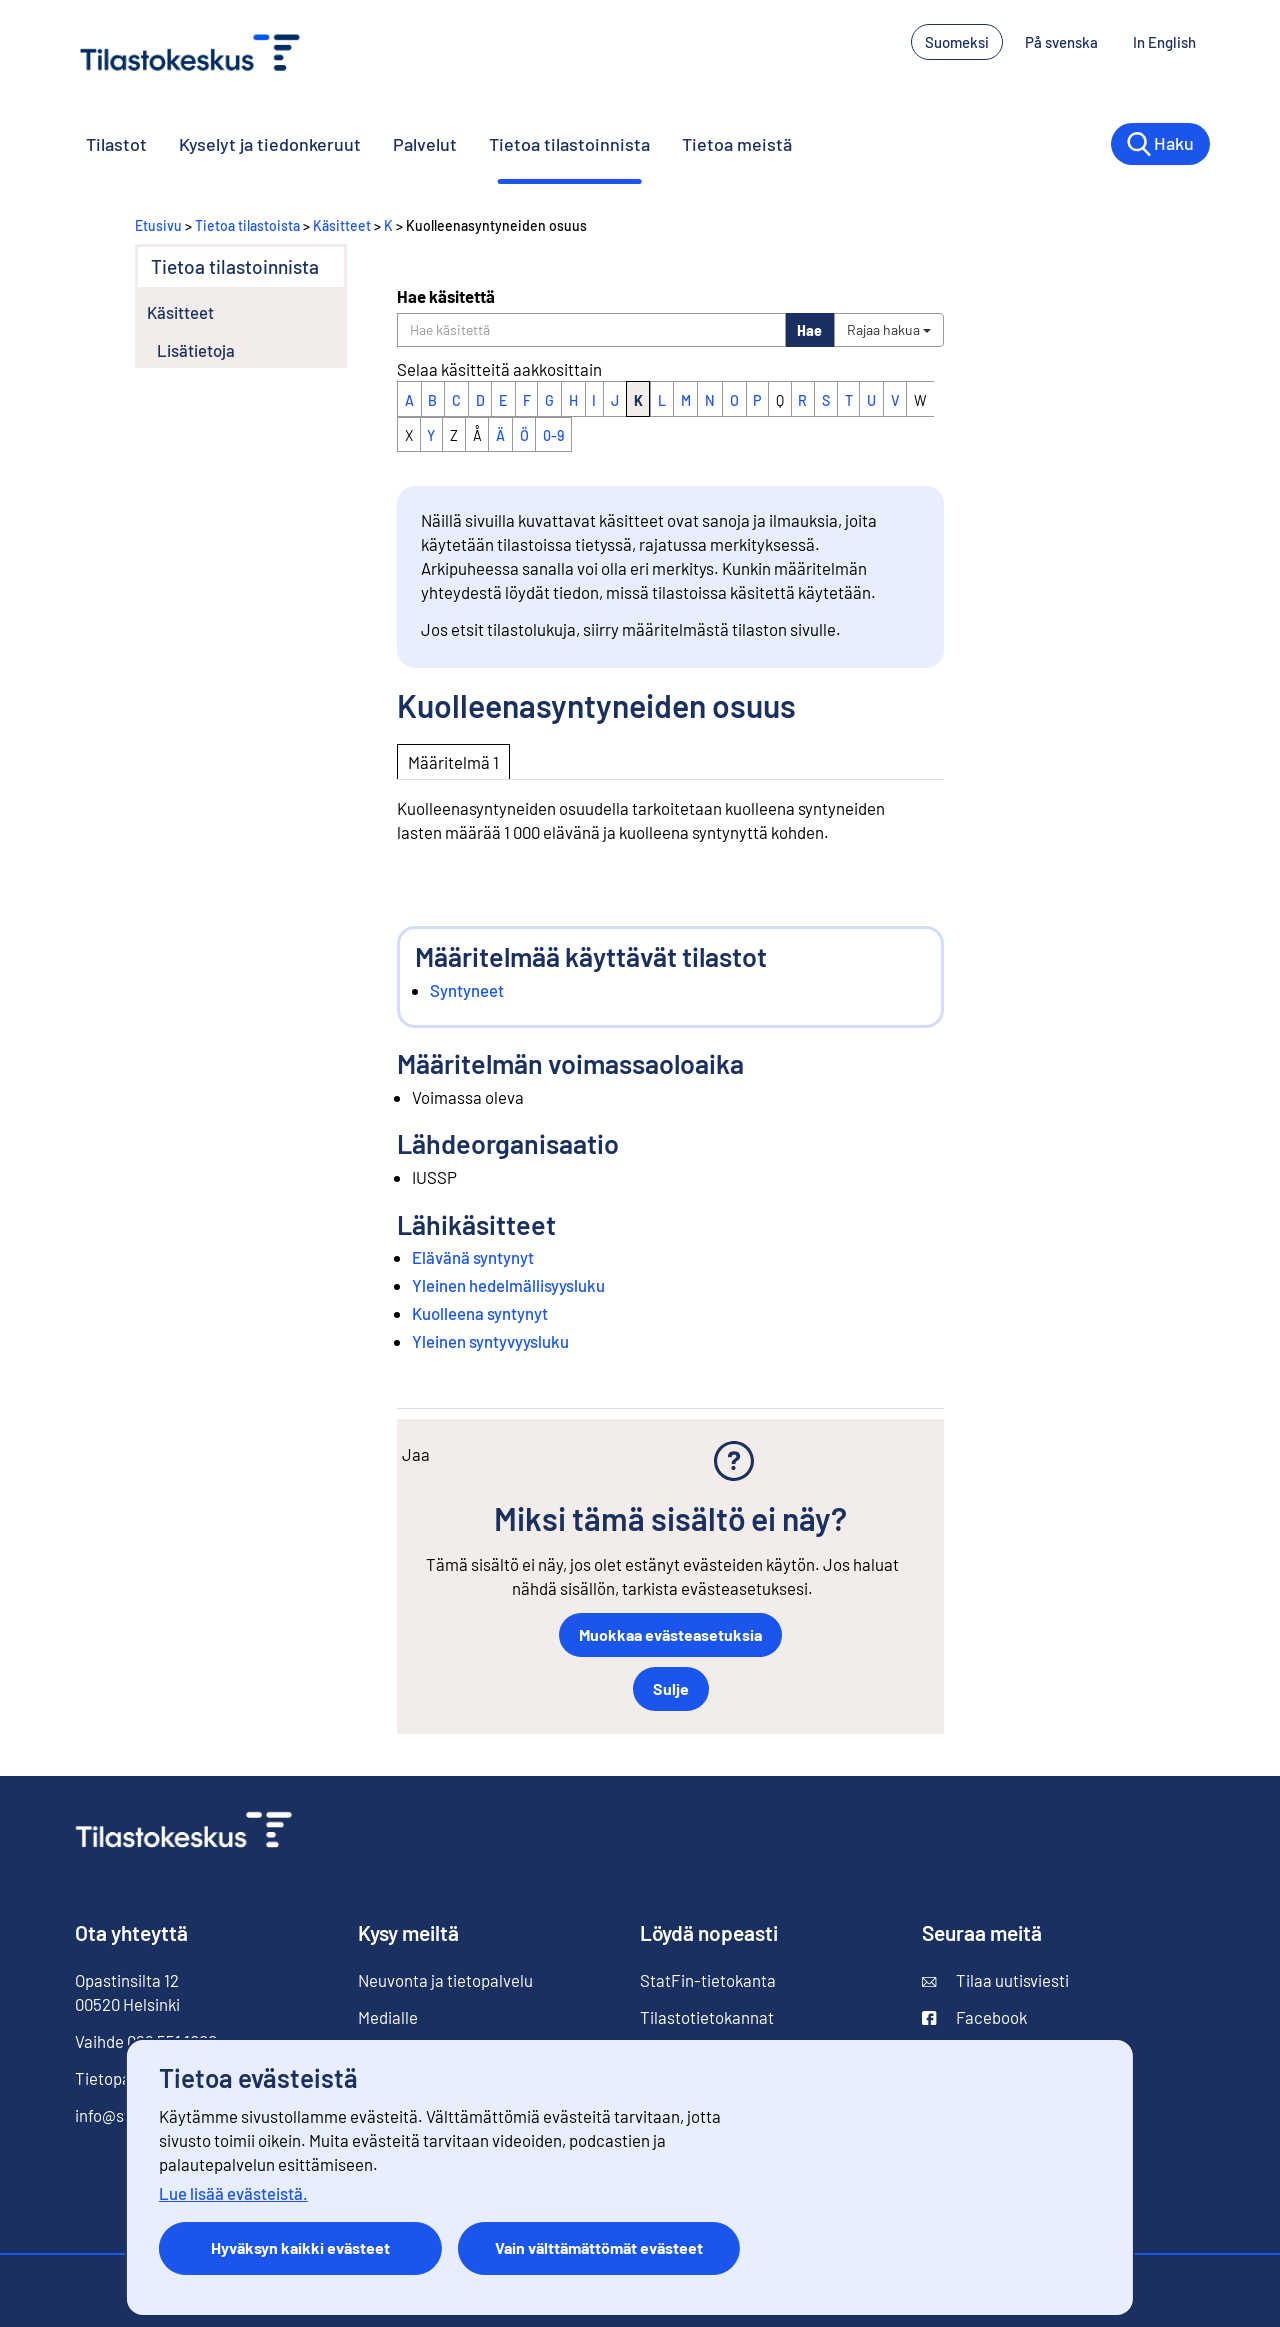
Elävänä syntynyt (473, 1257)
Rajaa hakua (889, 329)
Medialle (388, 2017)
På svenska (1061, 42)
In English (1164, 42)
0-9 (553, 435)
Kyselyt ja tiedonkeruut (270, 144)
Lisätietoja (196, 350)
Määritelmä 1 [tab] (453, 762)
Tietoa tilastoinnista (569, 144)
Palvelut (425, 144)
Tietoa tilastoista (247, 225)
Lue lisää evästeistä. (233, 2193)
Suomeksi (957, 42)
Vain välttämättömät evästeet (599, 2247)
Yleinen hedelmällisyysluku (508, 1285)
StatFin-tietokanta (708, 1980)
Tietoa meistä (737, 144)
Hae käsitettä (446, 296)
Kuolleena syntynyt (480, 1313)
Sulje (671, 1688)
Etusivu (158, 225)
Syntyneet (467, 990)
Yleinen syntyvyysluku (490, 1341)
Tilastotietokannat (707, 2017)
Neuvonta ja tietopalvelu (445, 1980)
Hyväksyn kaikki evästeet (300, 2247)
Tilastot (116, 144)
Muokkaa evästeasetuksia (670, 1634)
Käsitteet (342, 225)
